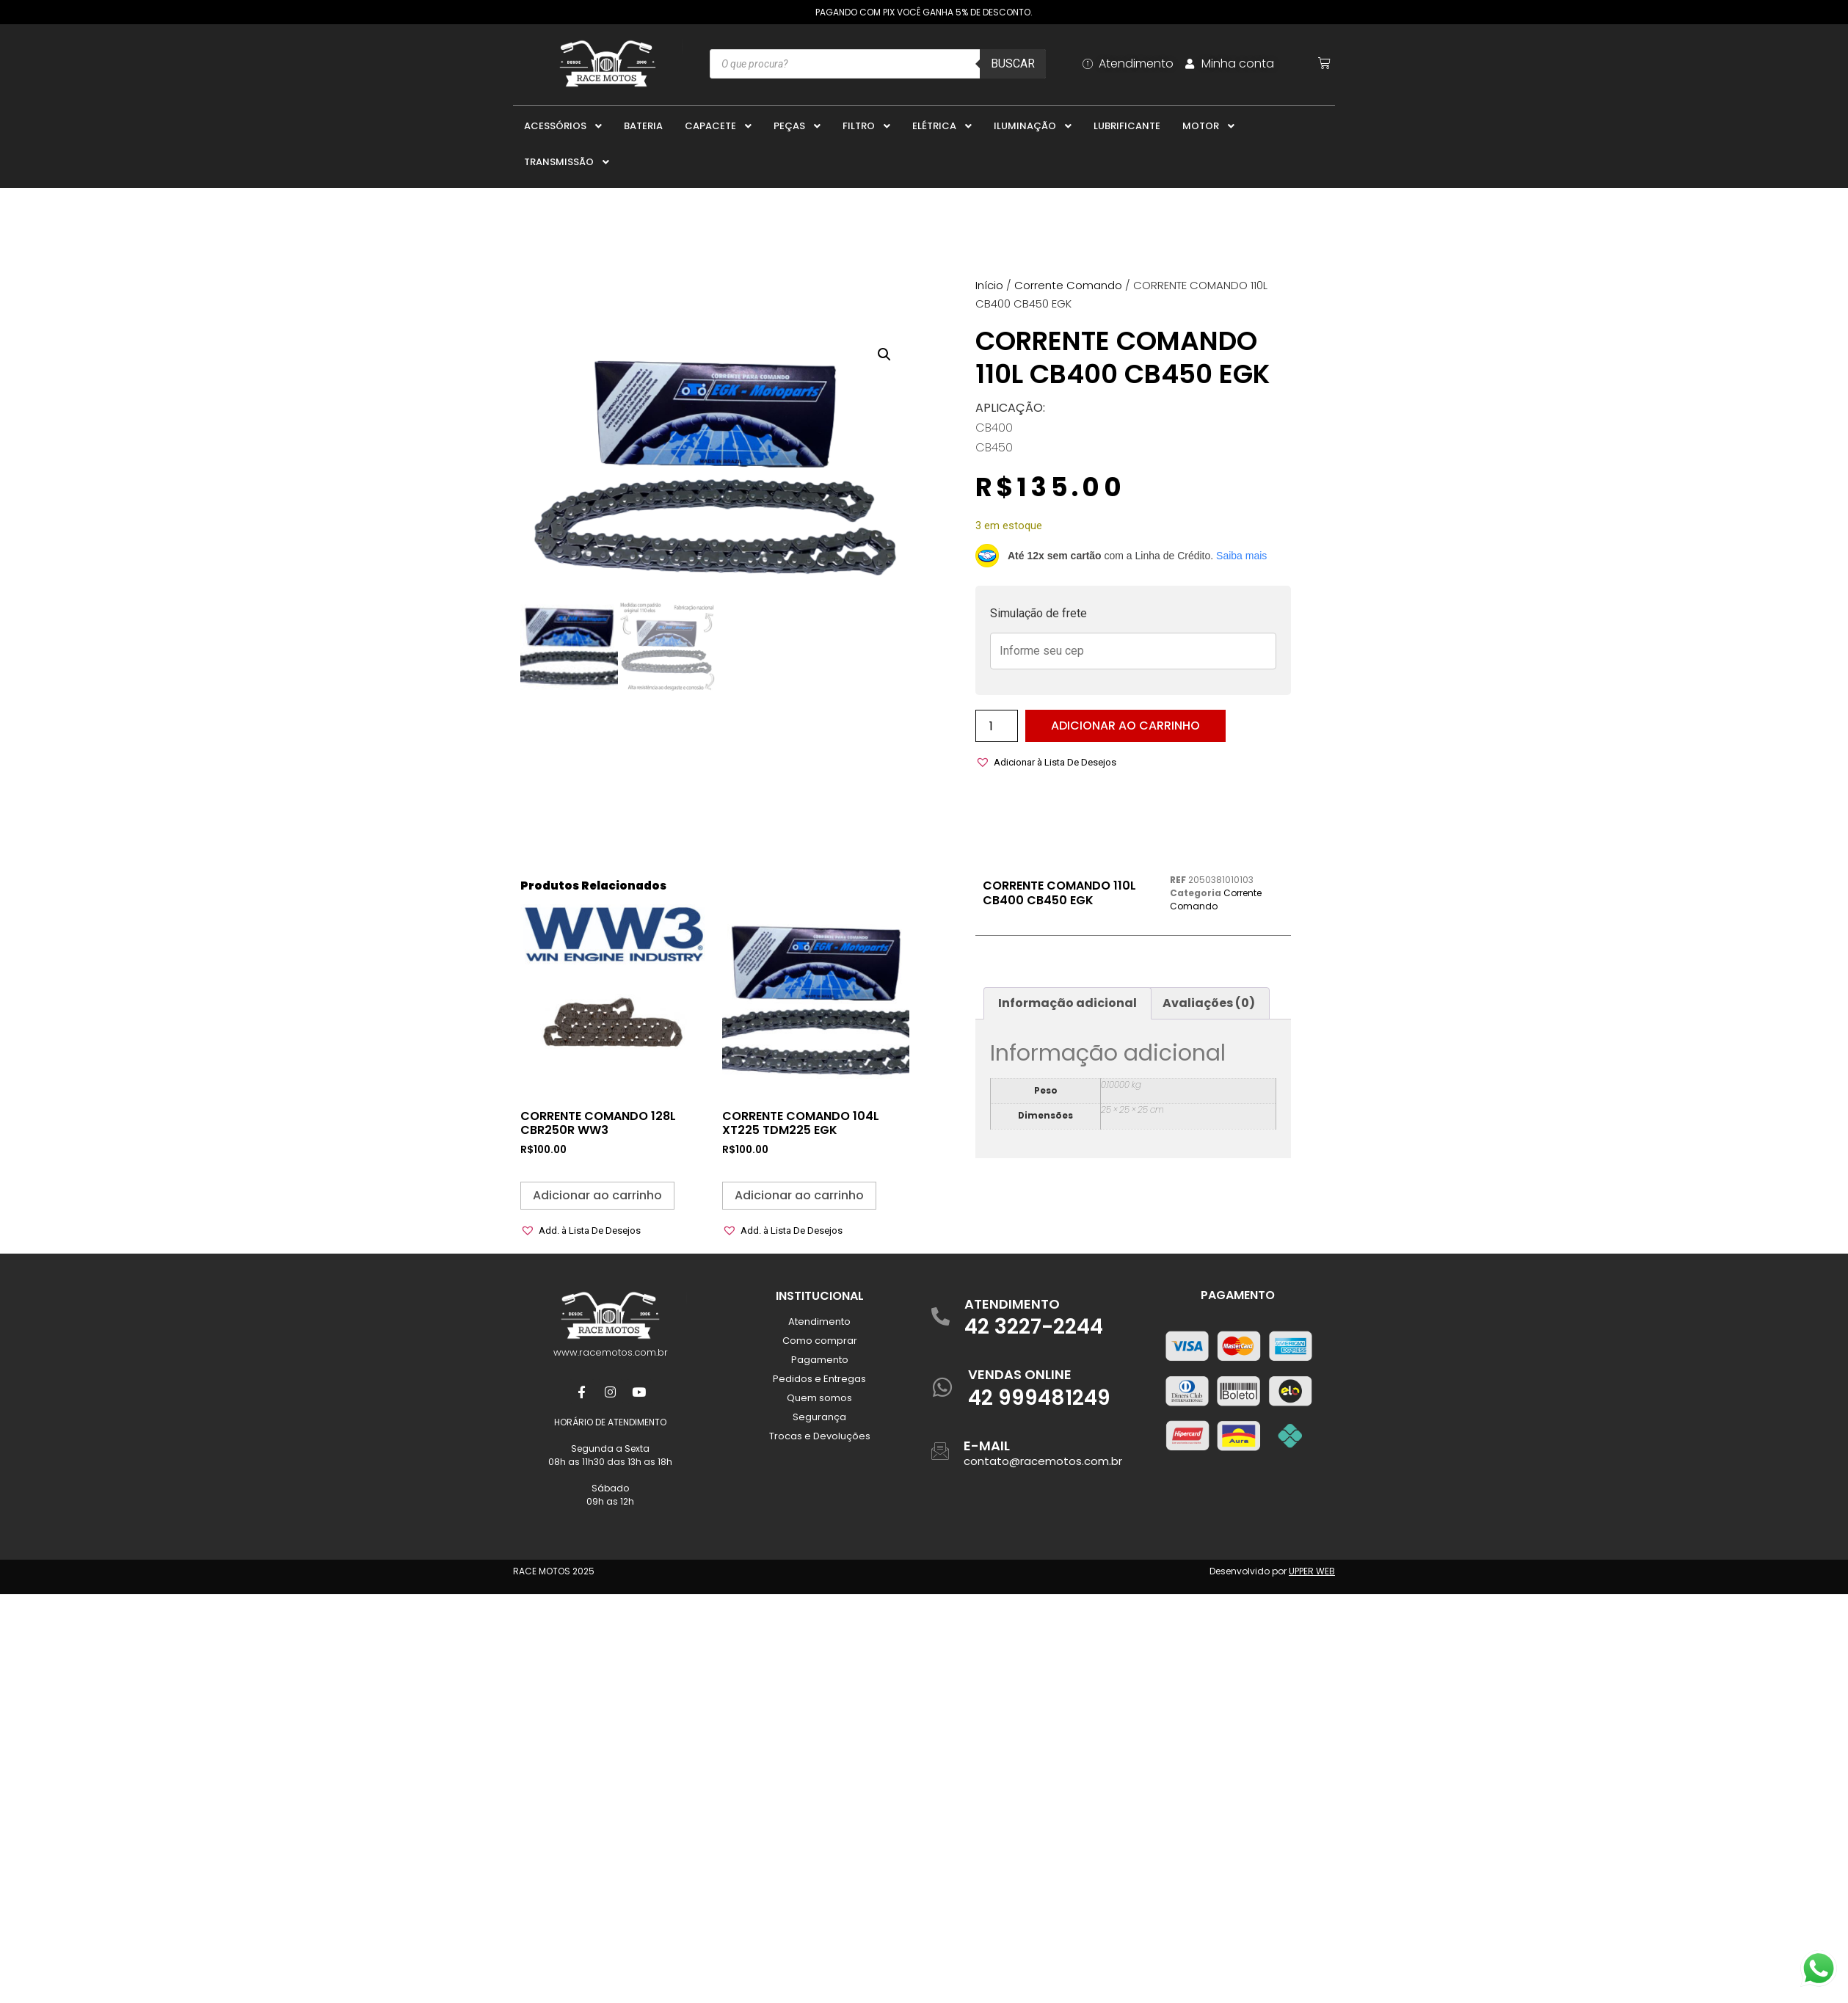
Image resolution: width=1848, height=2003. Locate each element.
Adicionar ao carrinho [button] (597, 1195)
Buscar (1013, 63)
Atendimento (819, 1321)
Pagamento (819, 1360)
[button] (884, 354)
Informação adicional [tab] (1067, 1003)
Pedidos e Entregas (819, 1379)
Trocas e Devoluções (819, 1436)
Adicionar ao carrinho (1125, 725)
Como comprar (819, 1341)
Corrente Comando (1068, 285)
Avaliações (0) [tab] (1209, 1003)
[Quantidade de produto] (996, 726)
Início (989, 285)
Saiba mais (1241, 555)
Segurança (819, 1417)
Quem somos (819, 1398)
